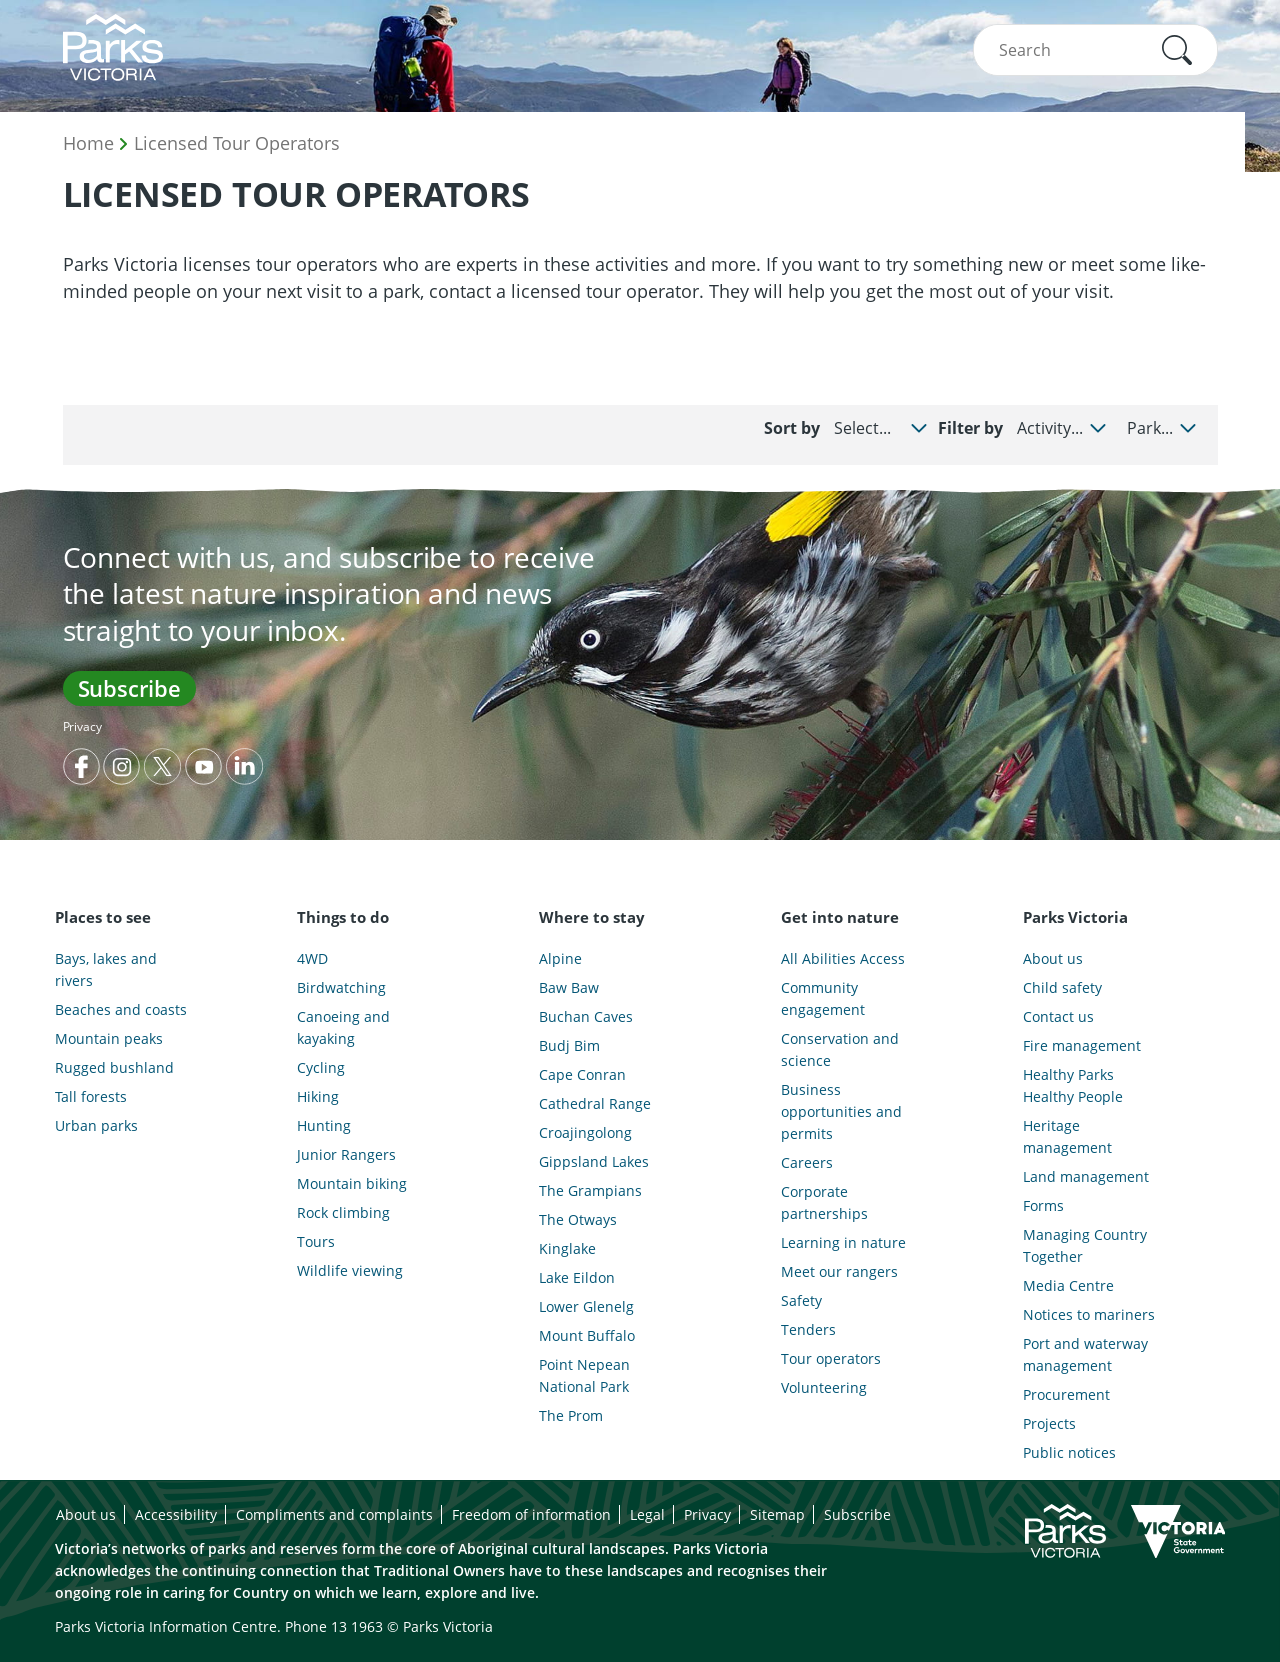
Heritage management (1067, 1136)
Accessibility (176, 1514)
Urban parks (96, 1125)
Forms (1043, 1205)
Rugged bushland (114, 1067)
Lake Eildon (577, 1277)
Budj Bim (569, 1045)
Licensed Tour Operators (237, 143)
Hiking (318, 1096)
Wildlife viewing (350, 1270)
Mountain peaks (109, 1038)
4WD (312, 958)
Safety (801, 1300)
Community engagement (823, 998)
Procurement (1066, 1394)
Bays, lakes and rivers (106, 969)
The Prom (571, 1415)
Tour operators (831, 1358)
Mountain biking (352, 1183)
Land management (1086, 1176)
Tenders (808, 1329)
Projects (1049, 1423)
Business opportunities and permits (841, 1111)
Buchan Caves (586, 1016)
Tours (316, 1241)
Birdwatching (341, 987)
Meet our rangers (839, 1271)
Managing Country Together (1085, 1245)
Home (88, 143)
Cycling (321, 1067)
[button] (1177, 50)
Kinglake (567, 1248)
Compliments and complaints (334, 1514)
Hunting (324, 1125)
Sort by (792, 428)
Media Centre (1068, 1285)
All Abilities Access (843, 958)
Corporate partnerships (824, 1202)
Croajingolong (585, 1132)
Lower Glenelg (586, 1306)
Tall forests (91, 1096)
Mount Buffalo (587, 1335)
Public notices (1069, 1452)
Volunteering (824, 1387)
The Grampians (590, 1190)
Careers (807, 1162)
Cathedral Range (595, 1103)
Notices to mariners (1089, 1314)
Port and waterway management (1085, 1354)
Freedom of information (531, 1514)
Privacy (82, 726)
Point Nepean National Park (584, 1375)
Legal (647, 1514)
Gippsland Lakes (594, 1161)
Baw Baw (569, 987)
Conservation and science (840, 1049)
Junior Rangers (346, 1154)
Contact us (1058, 1016)
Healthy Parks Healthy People (1073, 1085)
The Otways (578, 1219)
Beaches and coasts (121, 1009)
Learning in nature (843, 1242)
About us (1053, 958)
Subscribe (129, 688)
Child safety (1062, 987)
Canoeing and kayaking (343, 1027)
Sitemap (777, 1514)
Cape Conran (582, 1074)
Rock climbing (343, 1212)
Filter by (970, 428)
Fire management (1082, 1045)
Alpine (560, 958)
